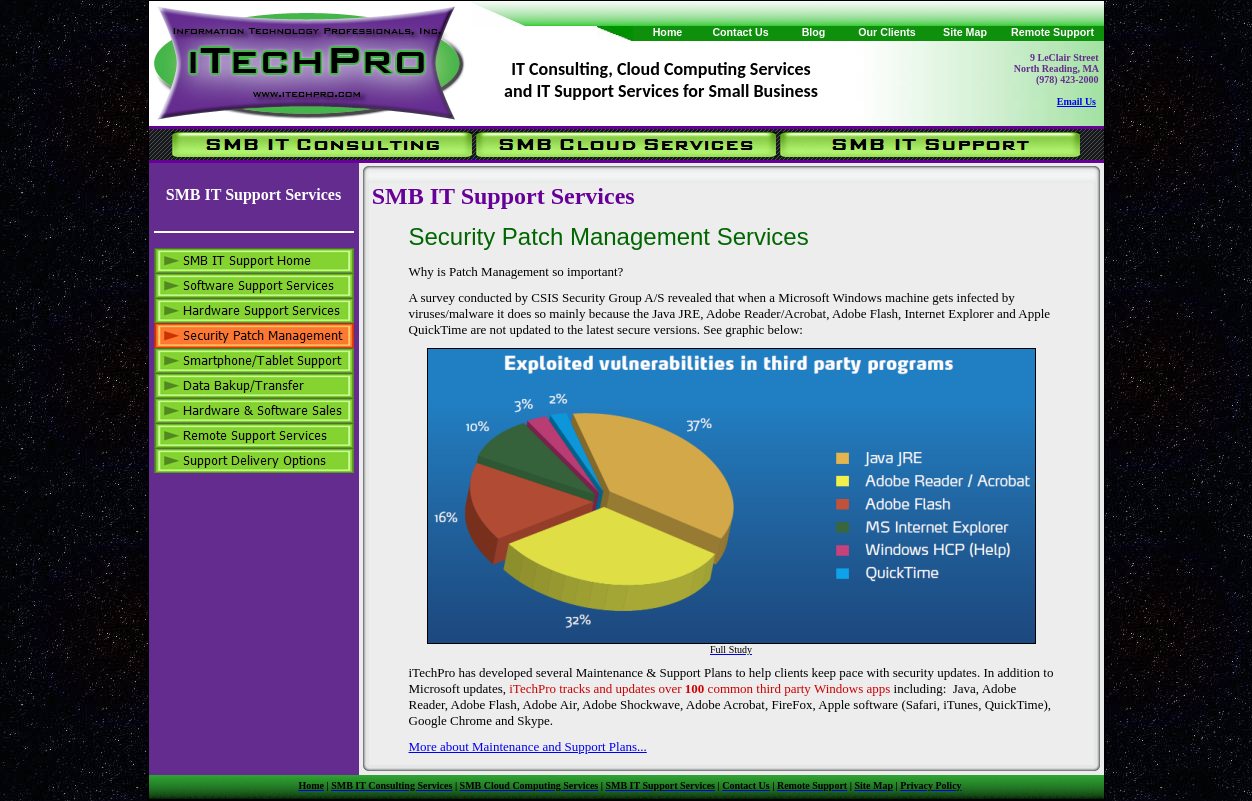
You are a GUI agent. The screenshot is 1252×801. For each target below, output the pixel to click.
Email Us (1076, 101)
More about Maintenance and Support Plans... (528, 746)
